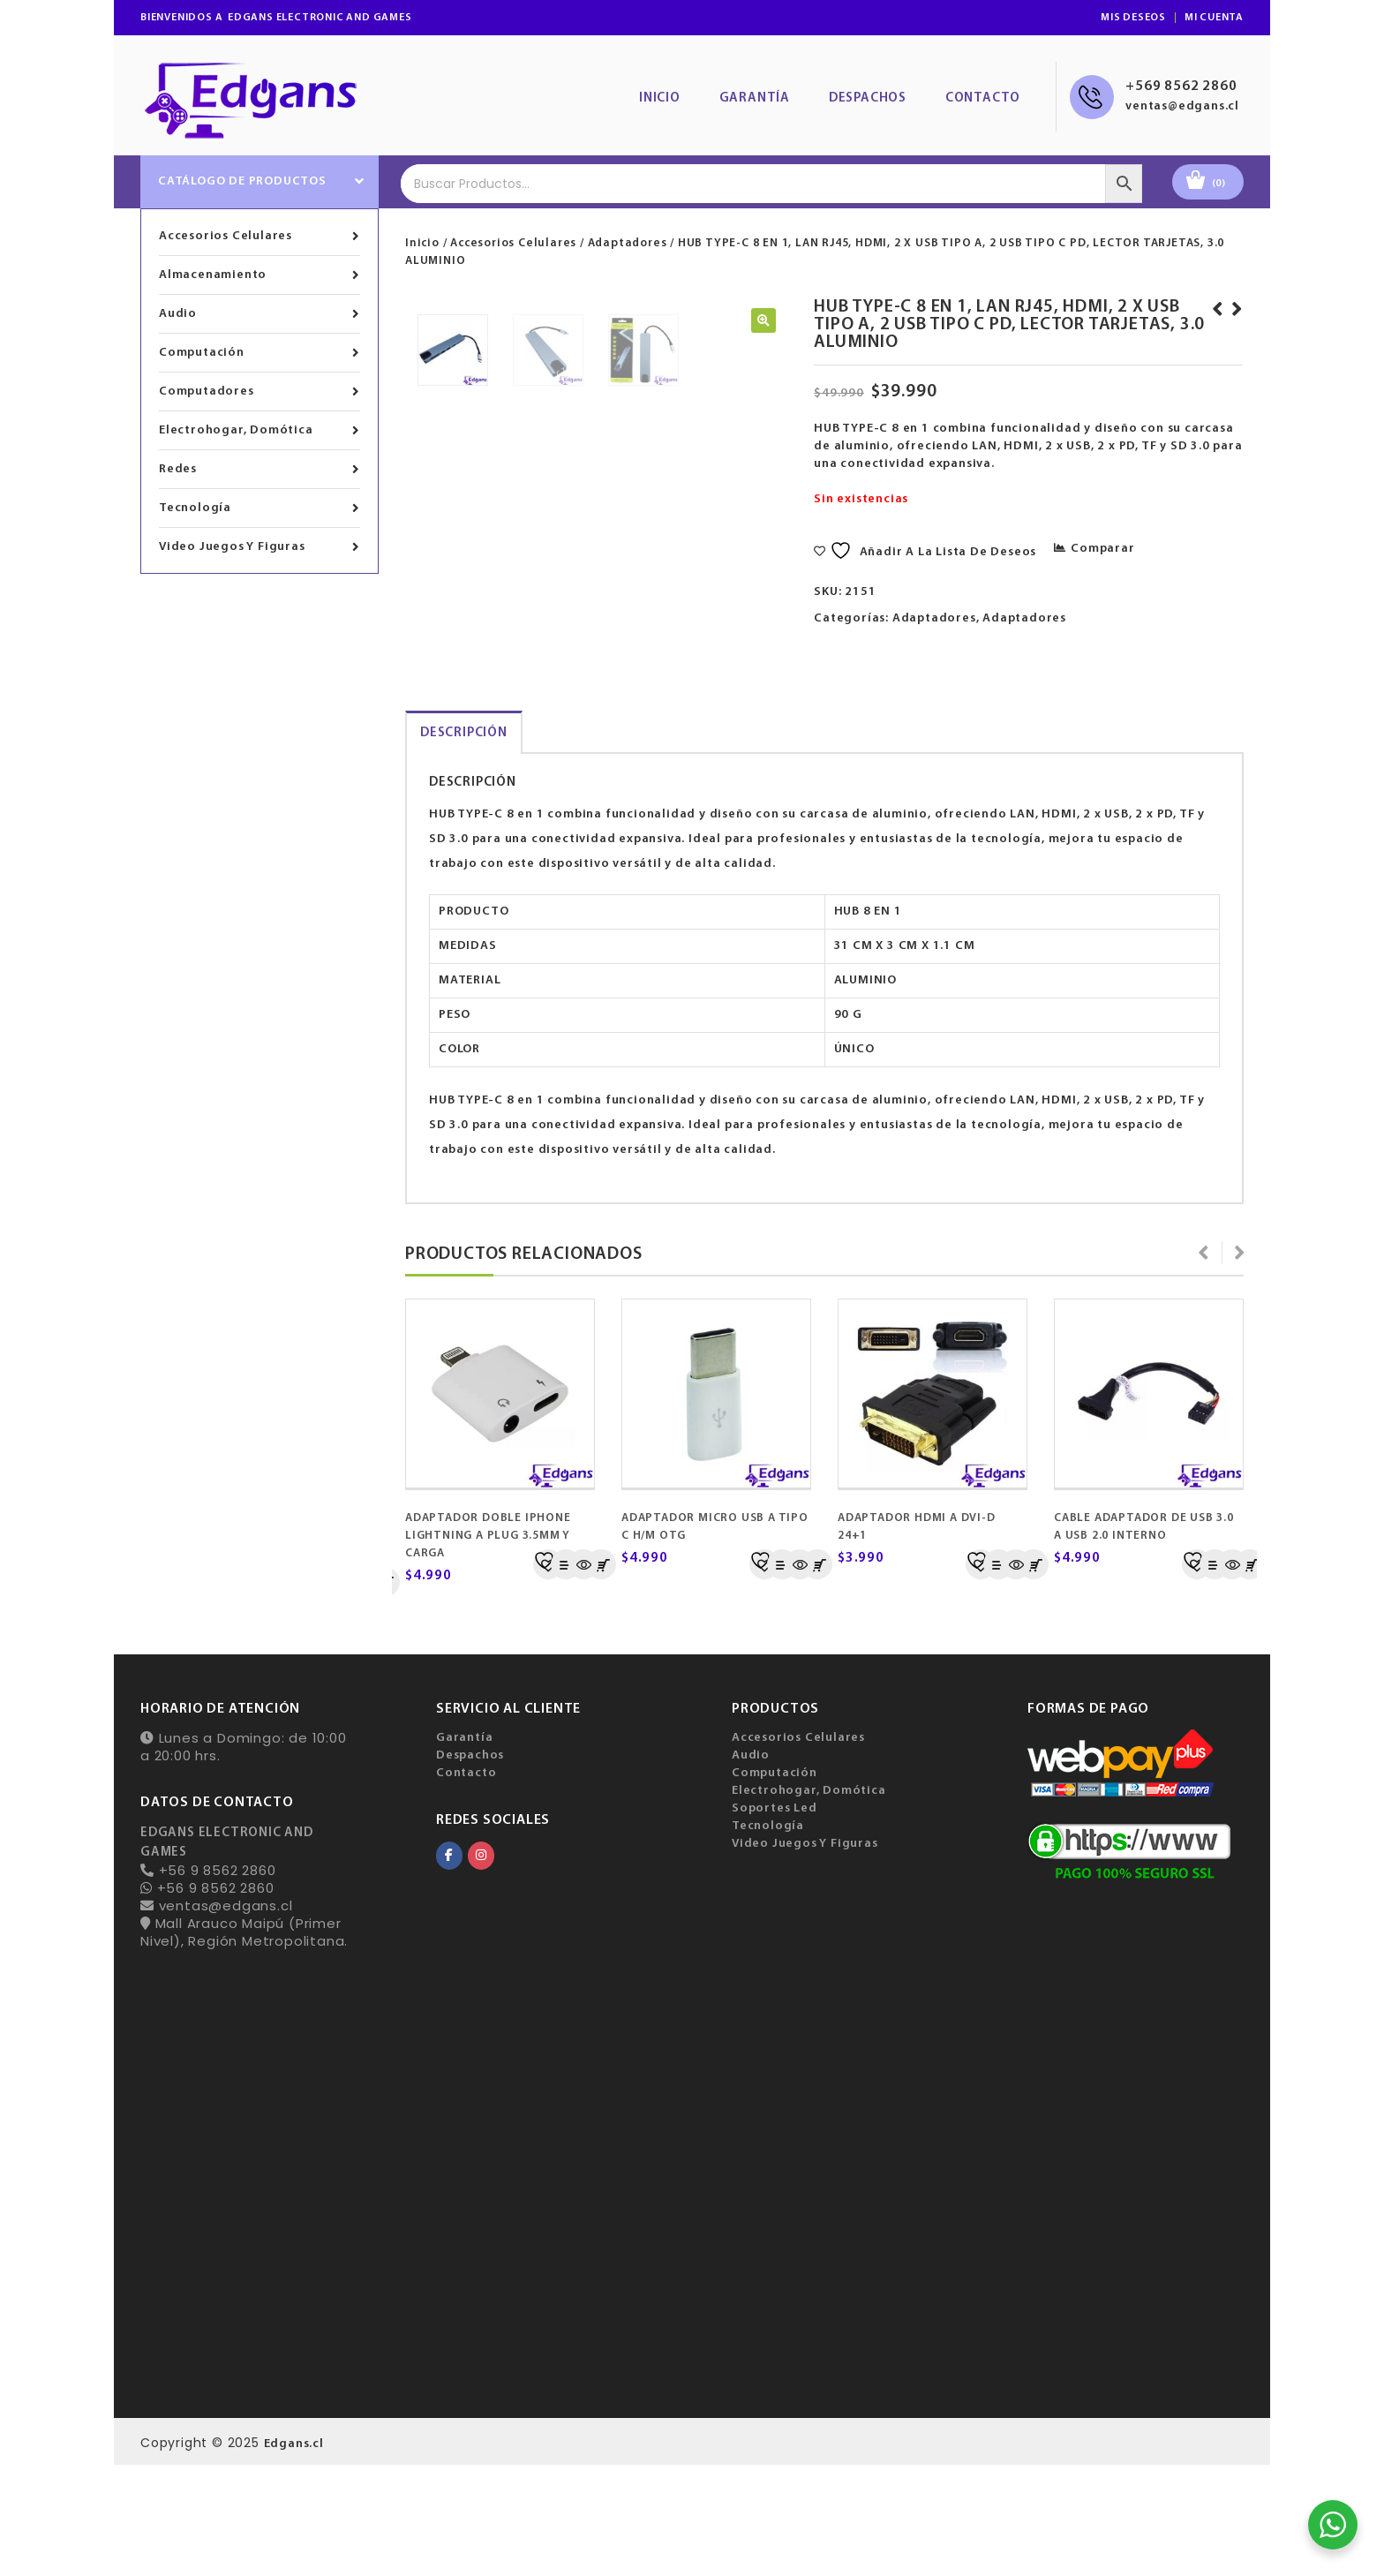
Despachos (867, 98)
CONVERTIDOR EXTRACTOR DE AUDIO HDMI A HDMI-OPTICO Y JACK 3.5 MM (1214, 335)
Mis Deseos (1133, 17)
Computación (259, 353)
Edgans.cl (294, 2555)
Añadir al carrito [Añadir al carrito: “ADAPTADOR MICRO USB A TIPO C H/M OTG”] (601, 1676)
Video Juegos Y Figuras (259, 547)
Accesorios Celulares (259, 236)
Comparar (1102, 548)
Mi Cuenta (1214, 17)
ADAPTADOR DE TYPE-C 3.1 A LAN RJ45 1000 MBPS (1234, 326)
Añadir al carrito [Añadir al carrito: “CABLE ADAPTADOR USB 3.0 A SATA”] (1250, 1676)
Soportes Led (774, 1919)
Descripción (464, 844)
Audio (259, 314)
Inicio (660, 98)
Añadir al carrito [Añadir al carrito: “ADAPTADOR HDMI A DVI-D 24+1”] (817, 1676)
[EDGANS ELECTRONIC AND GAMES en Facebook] (449, 1967)
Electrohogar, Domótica (259, 431)
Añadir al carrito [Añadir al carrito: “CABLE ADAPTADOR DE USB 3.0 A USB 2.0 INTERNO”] (1034, 1676)
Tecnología (259, 508)
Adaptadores (627, 243)
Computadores (259, 392)
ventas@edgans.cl (1182, 106)
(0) (1219, 183)
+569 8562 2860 (1181, 86)
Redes (259, 469)
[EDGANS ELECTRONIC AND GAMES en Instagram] (481, 1967)
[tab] (464, 843)
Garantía (754, 98)
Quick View (583, 1676)
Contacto (982, 98)
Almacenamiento (259, 275)
